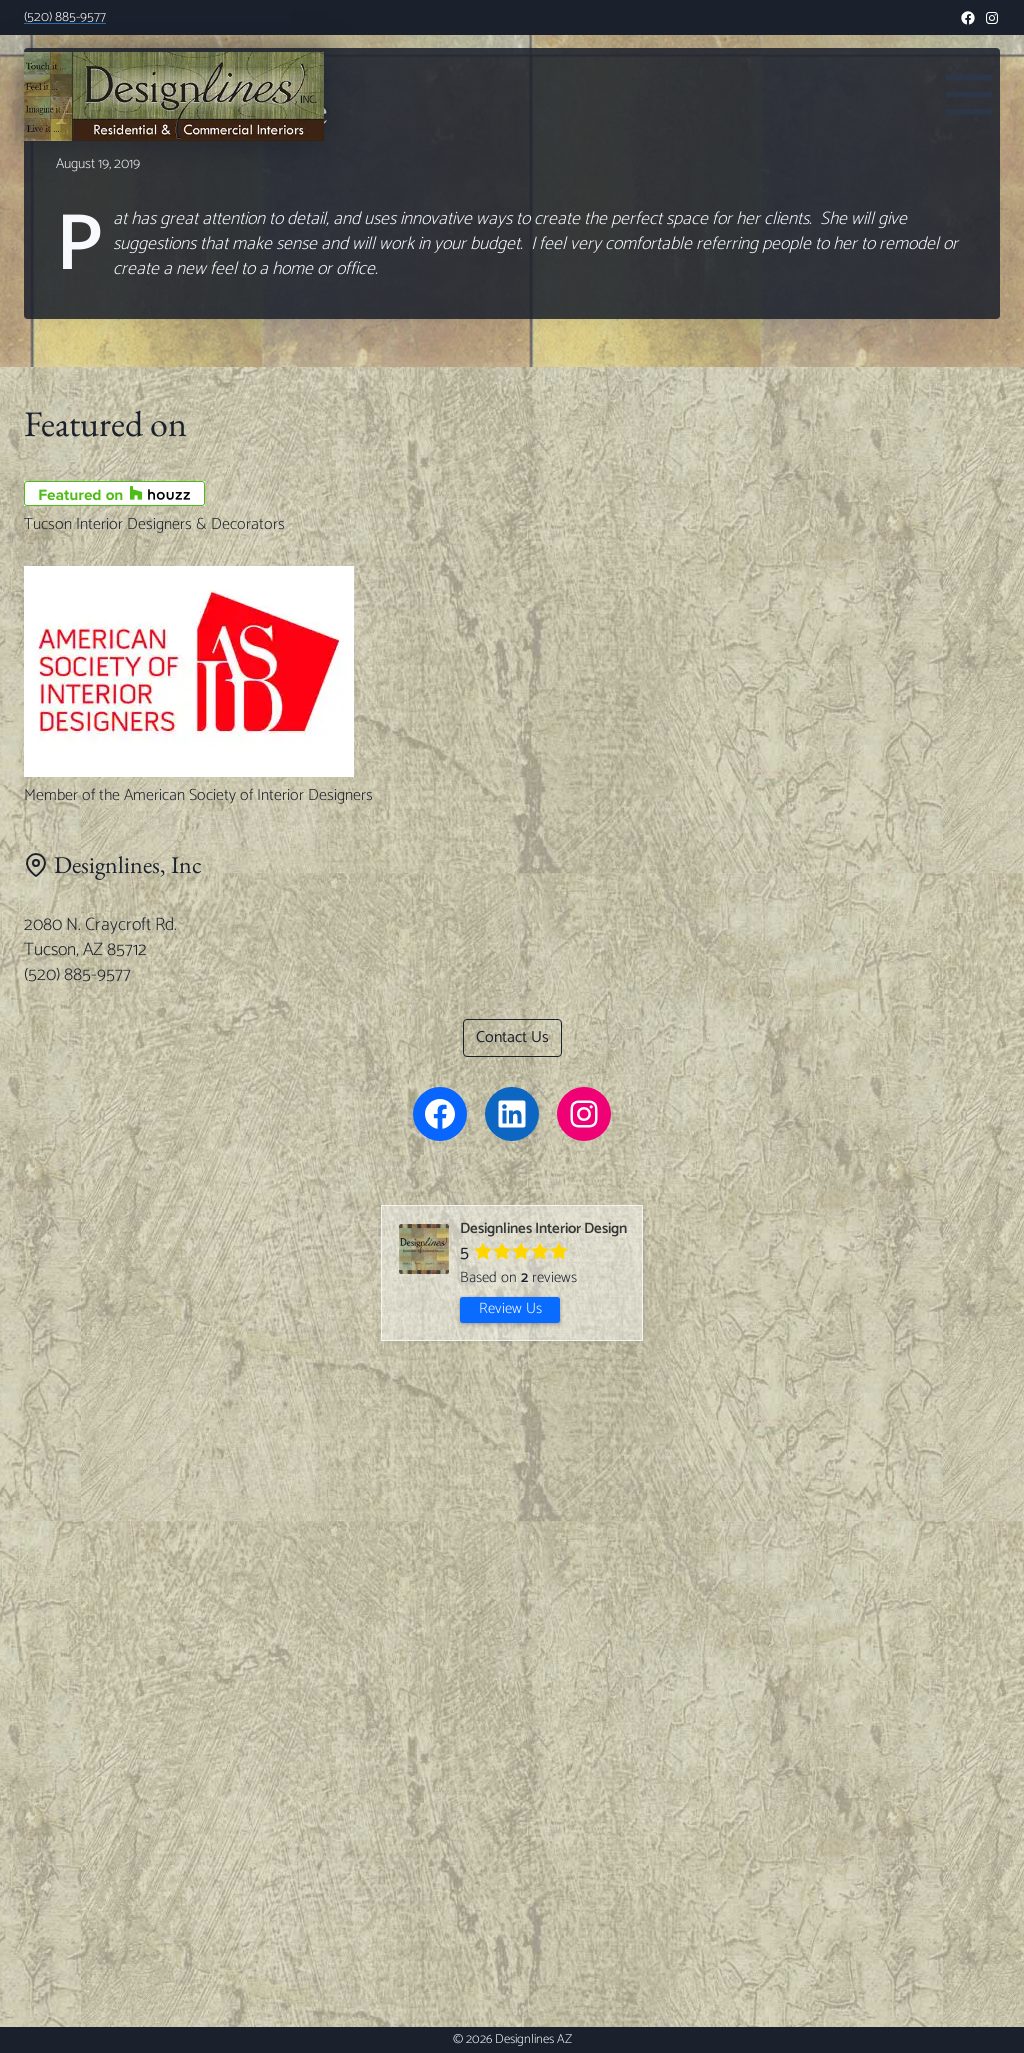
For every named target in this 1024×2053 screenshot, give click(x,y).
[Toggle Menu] (969, 92)
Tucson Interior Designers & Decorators (154, 524)
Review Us (510, 1309)
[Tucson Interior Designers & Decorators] (512, 493)
